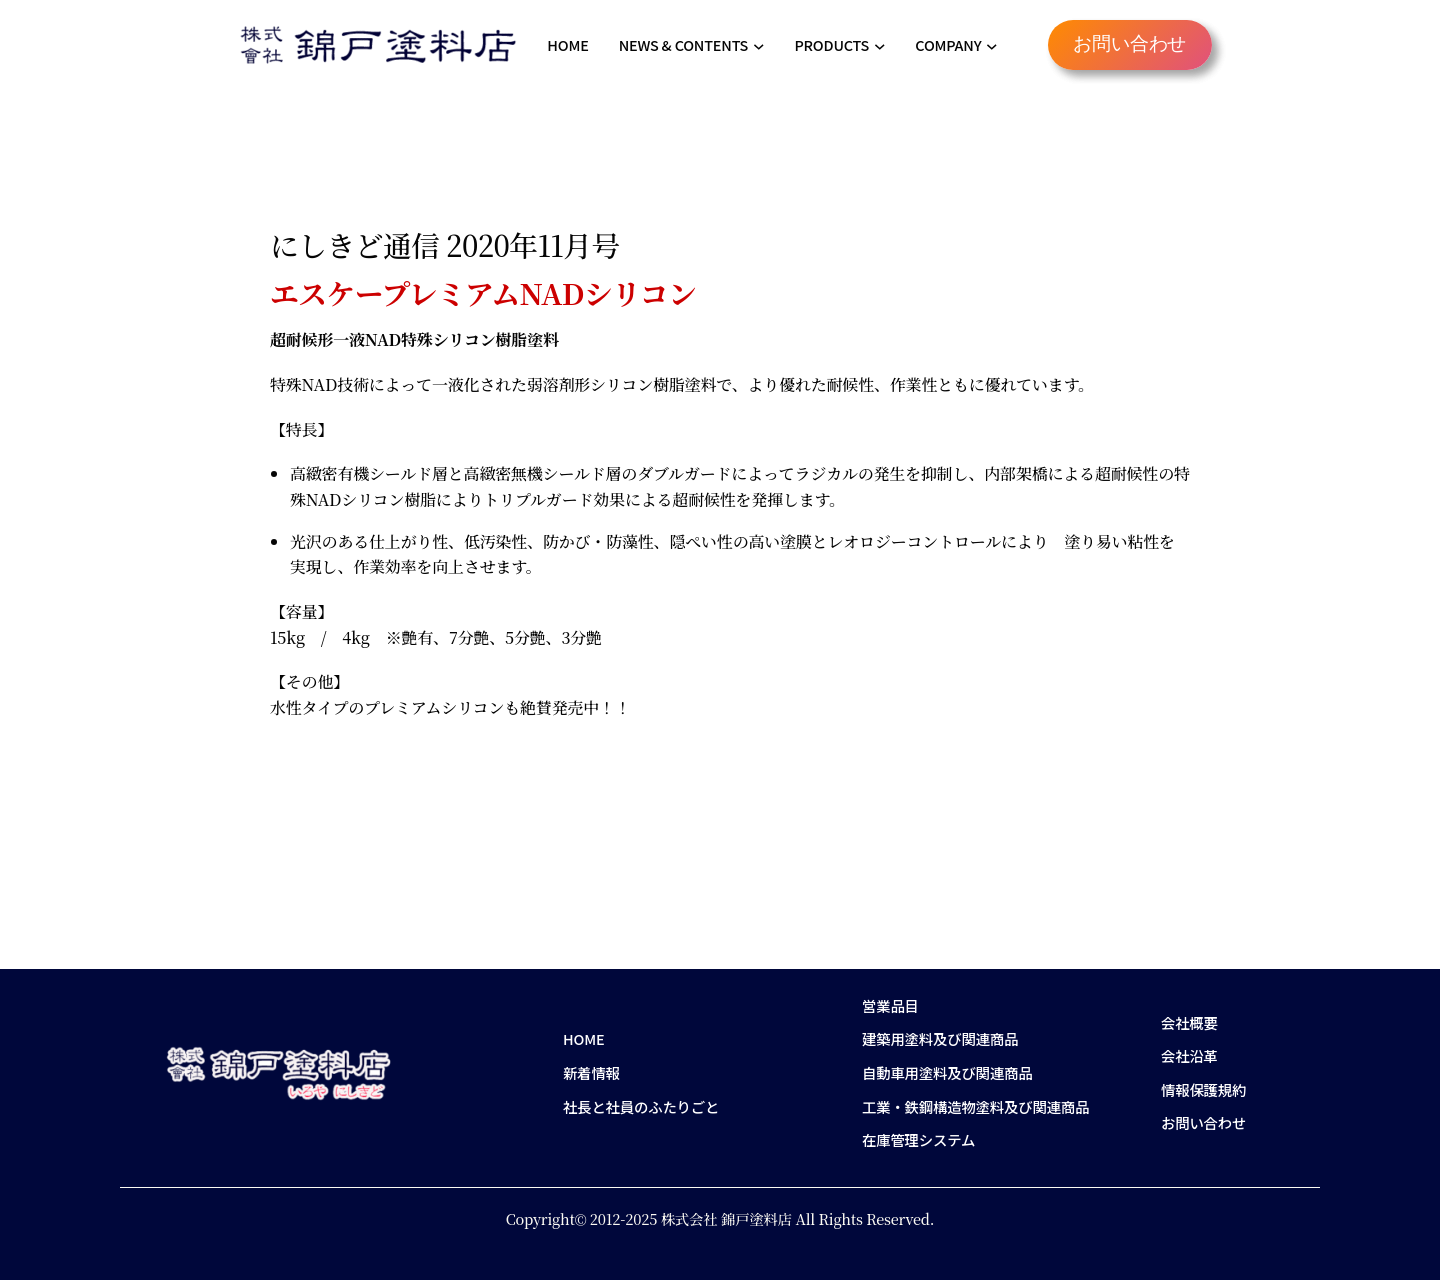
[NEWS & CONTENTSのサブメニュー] (759, 45)
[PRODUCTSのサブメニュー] (880, 45)
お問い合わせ (1129, 44)
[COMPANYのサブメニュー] (992, 45)
